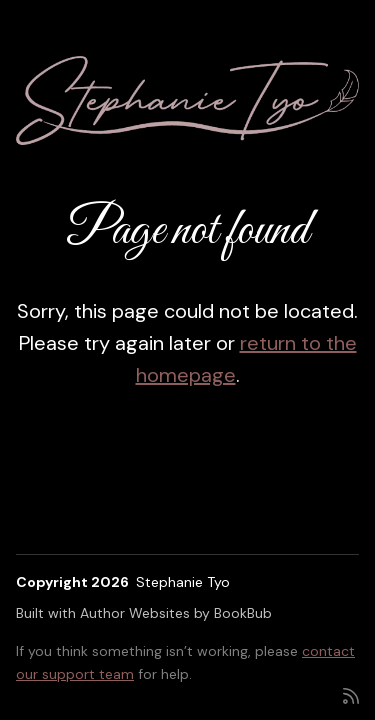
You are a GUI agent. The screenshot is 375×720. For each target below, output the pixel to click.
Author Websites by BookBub (176, 613)
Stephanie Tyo (183, 582)
